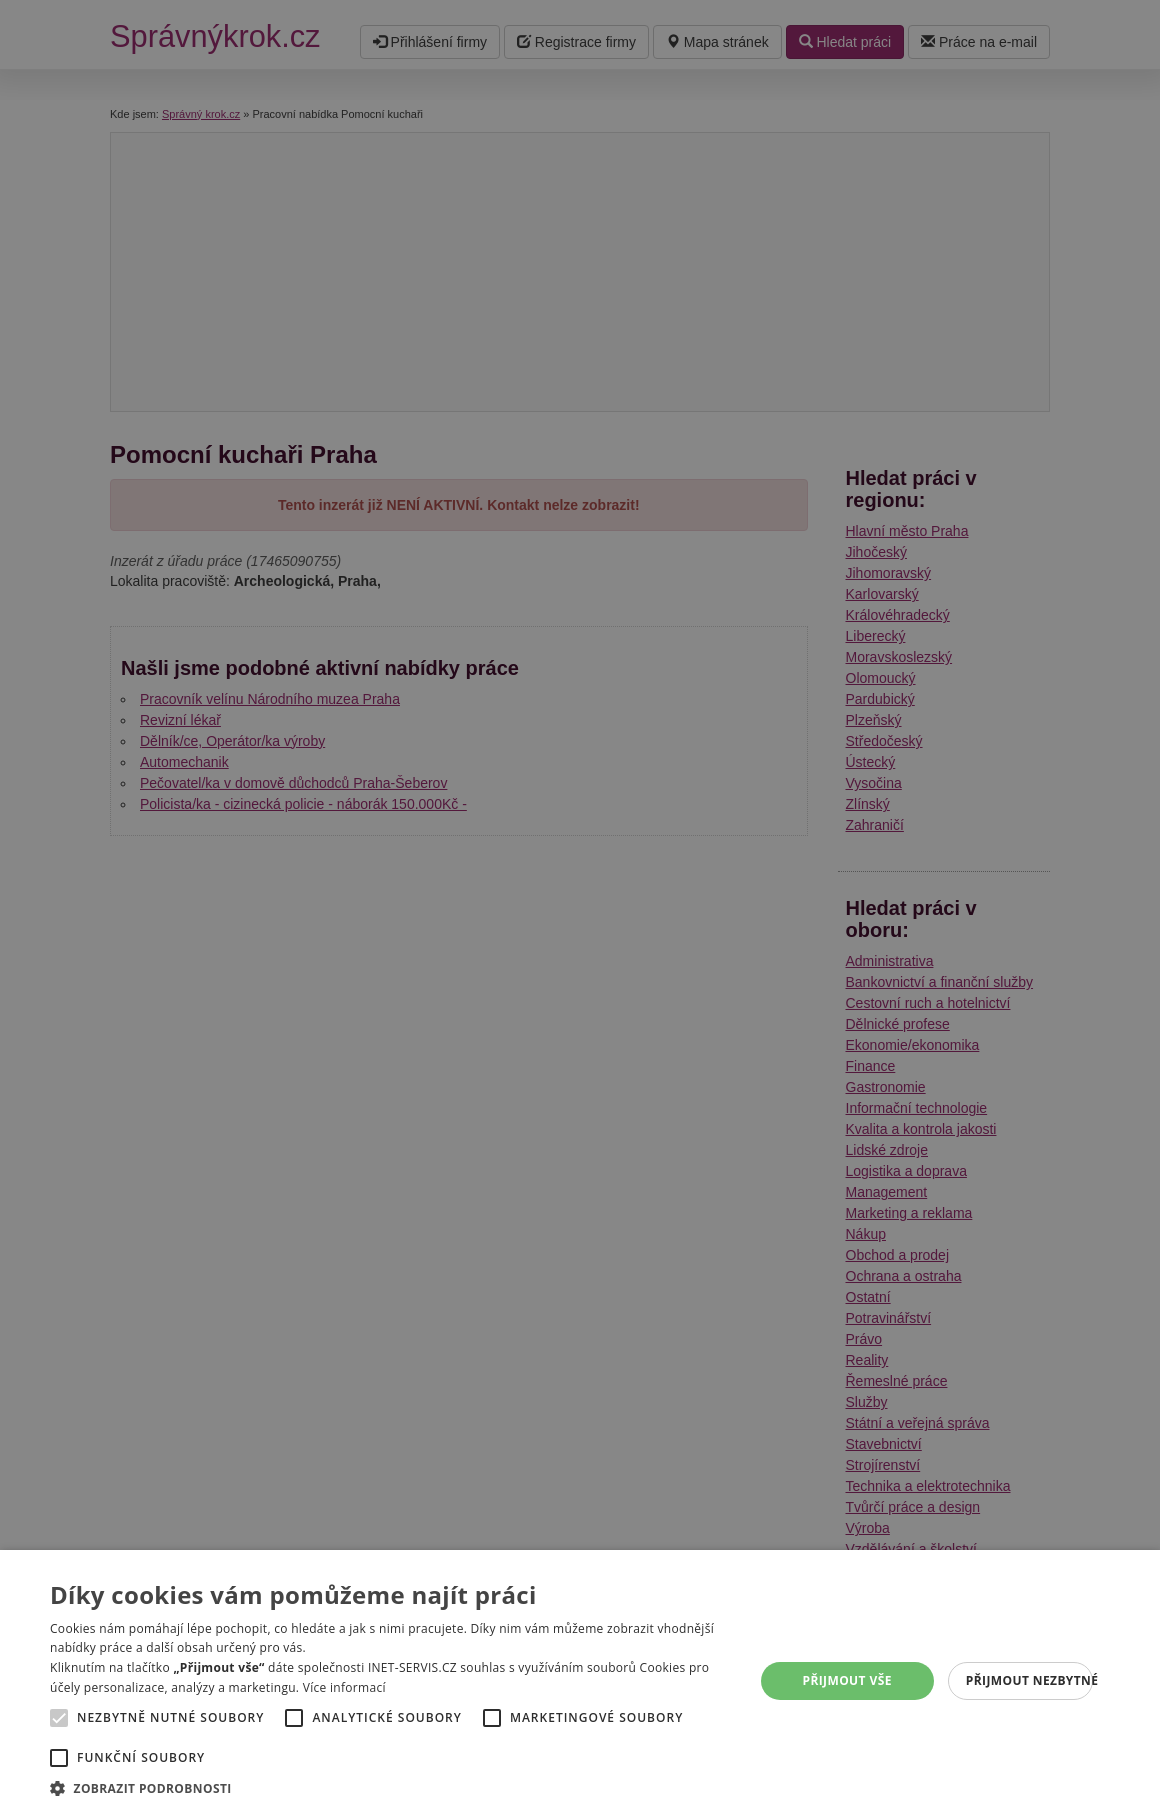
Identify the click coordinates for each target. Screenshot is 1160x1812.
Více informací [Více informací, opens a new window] (344, 1687)
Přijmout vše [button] (846, 1680)
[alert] (580, 906)
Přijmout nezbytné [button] (1029, 1680)
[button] (391, 1787)
